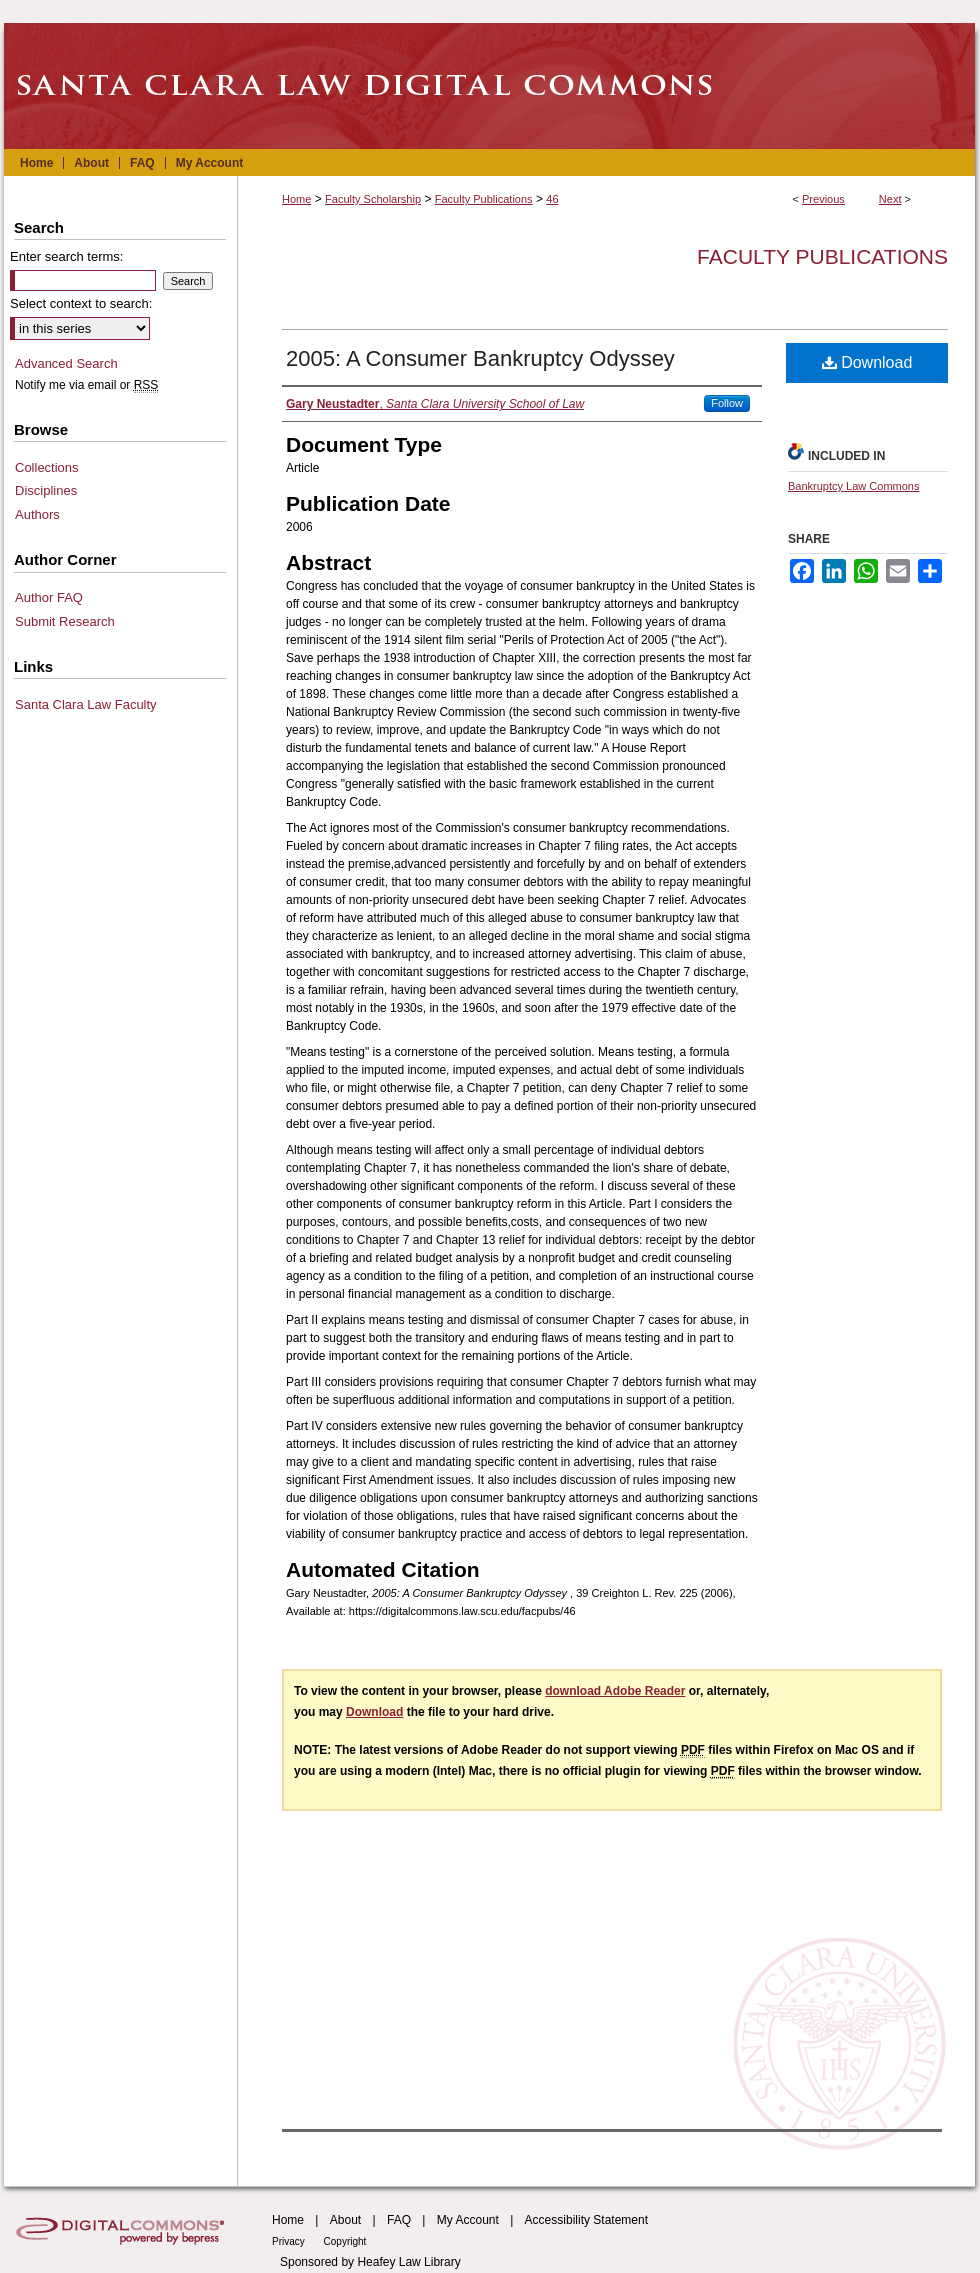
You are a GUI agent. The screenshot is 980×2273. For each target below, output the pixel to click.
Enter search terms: (66, 256)
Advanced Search (66, 363)
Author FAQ (49, 597)
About (345, 2220)
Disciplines (46, 490)
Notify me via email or (86, 385)
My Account (468, 2220)
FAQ (399, 2220)
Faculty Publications (484, 199)
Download (867, 362)
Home (296, 199)
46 (552, 199)
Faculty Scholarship (373, 199)
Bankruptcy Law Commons (853, 486)
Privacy (290, 2241)
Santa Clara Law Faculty (86, 704)
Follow (727, 403)
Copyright (345, 2241)
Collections (47, 467)
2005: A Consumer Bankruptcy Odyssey (480, 358)
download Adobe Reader (615, 1691)
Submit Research (65, 621)
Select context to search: (81, 303)
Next (890, 199)
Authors (37, 514)
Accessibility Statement (586, 2220)
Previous (823, 199)
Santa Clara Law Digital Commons (490, 86)
